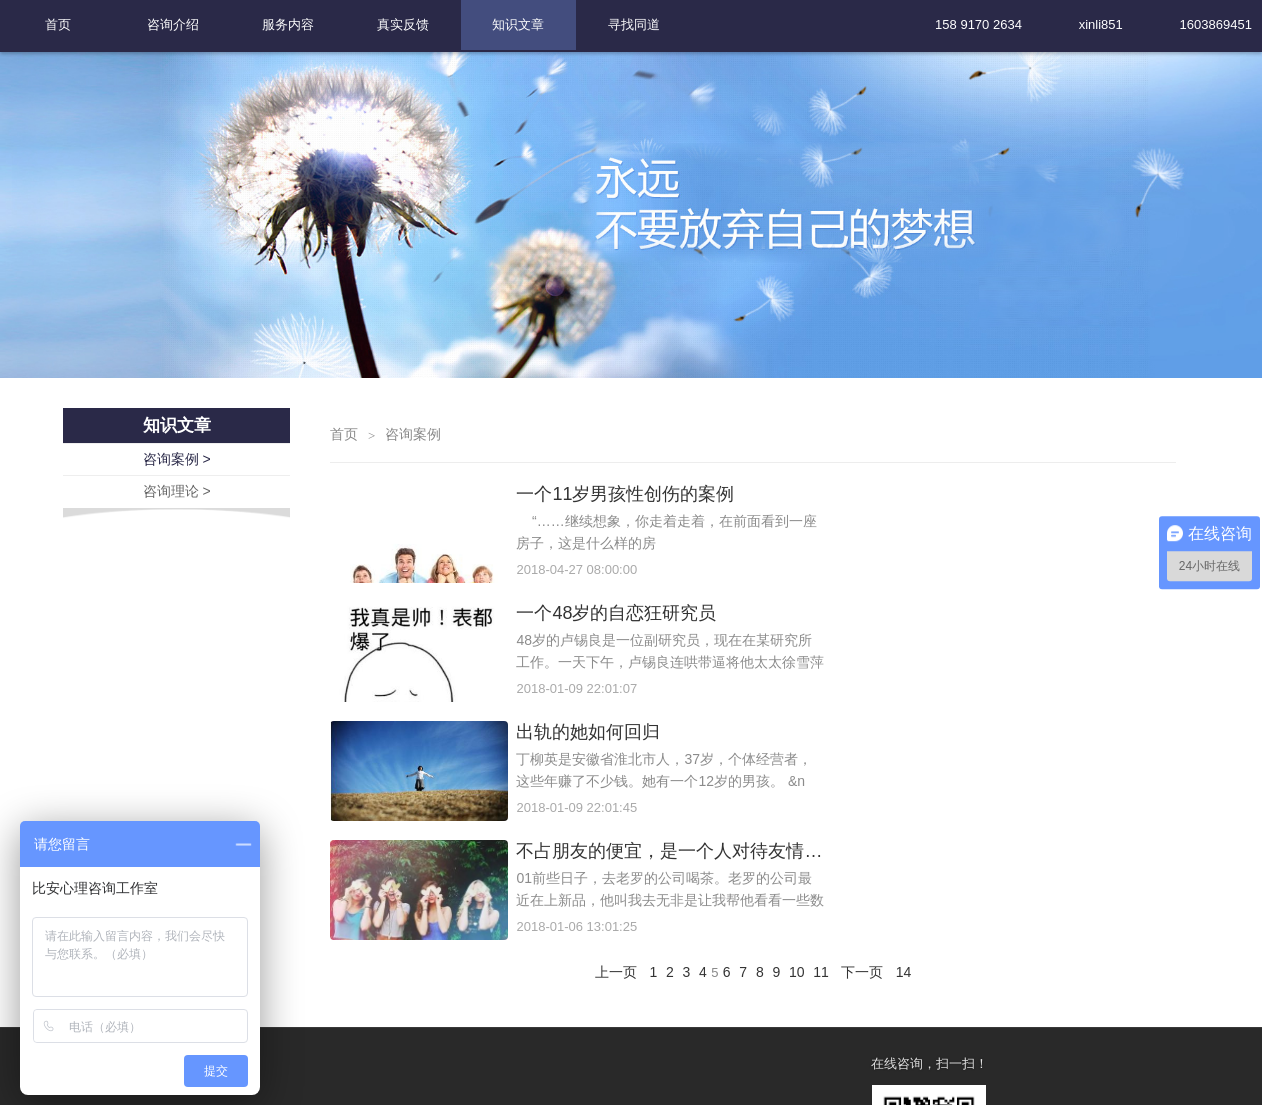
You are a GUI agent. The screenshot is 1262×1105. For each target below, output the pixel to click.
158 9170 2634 (978, 24)
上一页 (609, 789)
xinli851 (1101, 24)
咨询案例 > (177, 511)
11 (826, 789)
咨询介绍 (173, 24)
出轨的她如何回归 (559, 667)
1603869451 (1216, 24)
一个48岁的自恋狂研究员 (1010, 547)
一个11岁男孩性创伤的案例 (596, 547)
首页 (58, 24)
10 (801, 789)
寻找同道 (634, 24)
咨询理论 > (177, 542)
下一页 (869, 789)
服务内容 (288, 24)
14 (911, 789)
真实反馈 (403, 24)
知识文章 (518, 24)
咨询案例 (413, 487)
